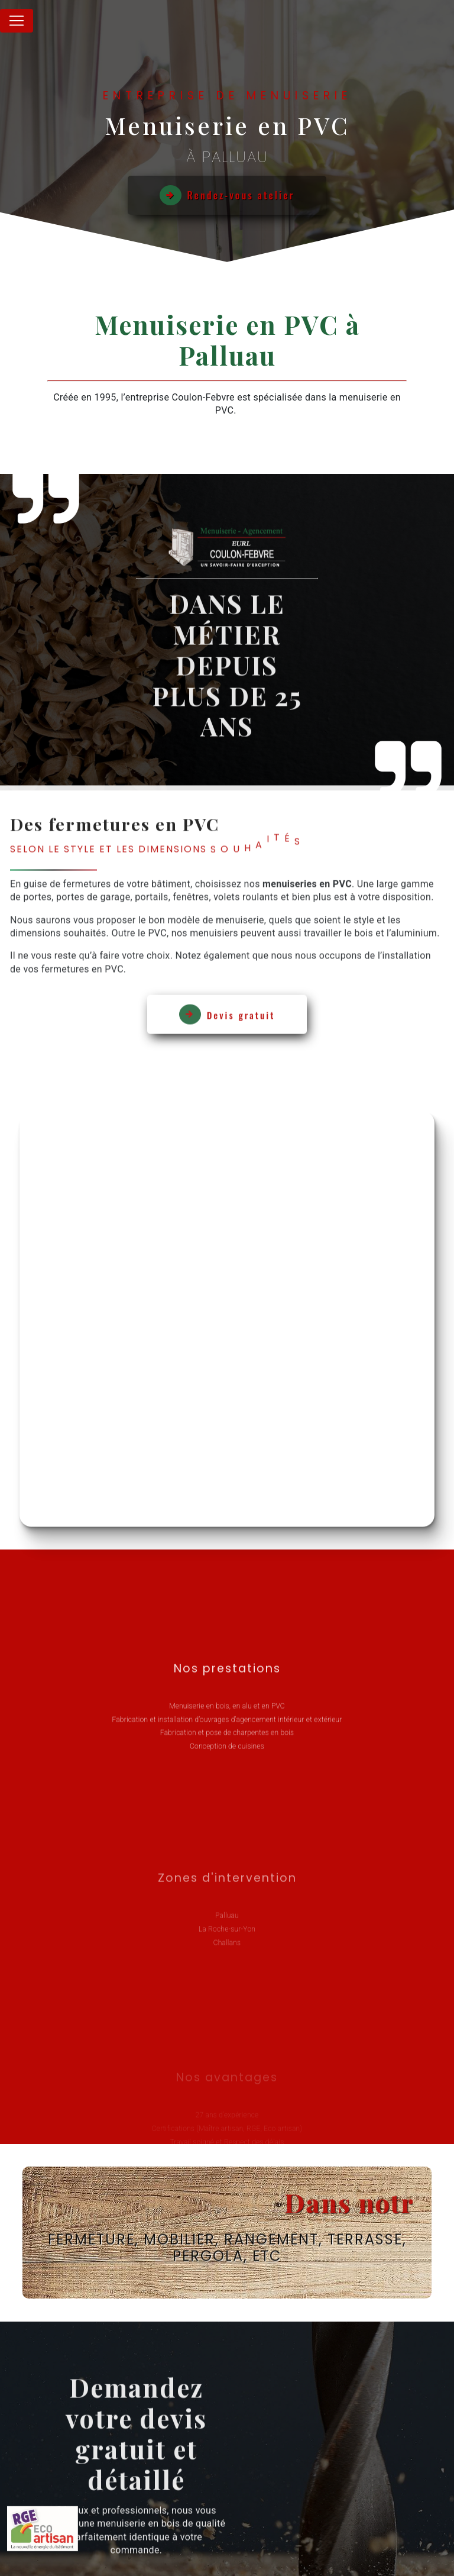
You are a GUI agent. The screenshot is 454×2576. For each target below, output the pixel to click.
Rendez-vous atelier (227, 195)
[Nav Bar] (16, 21)
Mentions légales (314, 2550)
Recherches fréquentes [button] (227, 2526)
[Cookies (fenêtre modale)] (3, 2569)
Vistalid (126, 2550)
